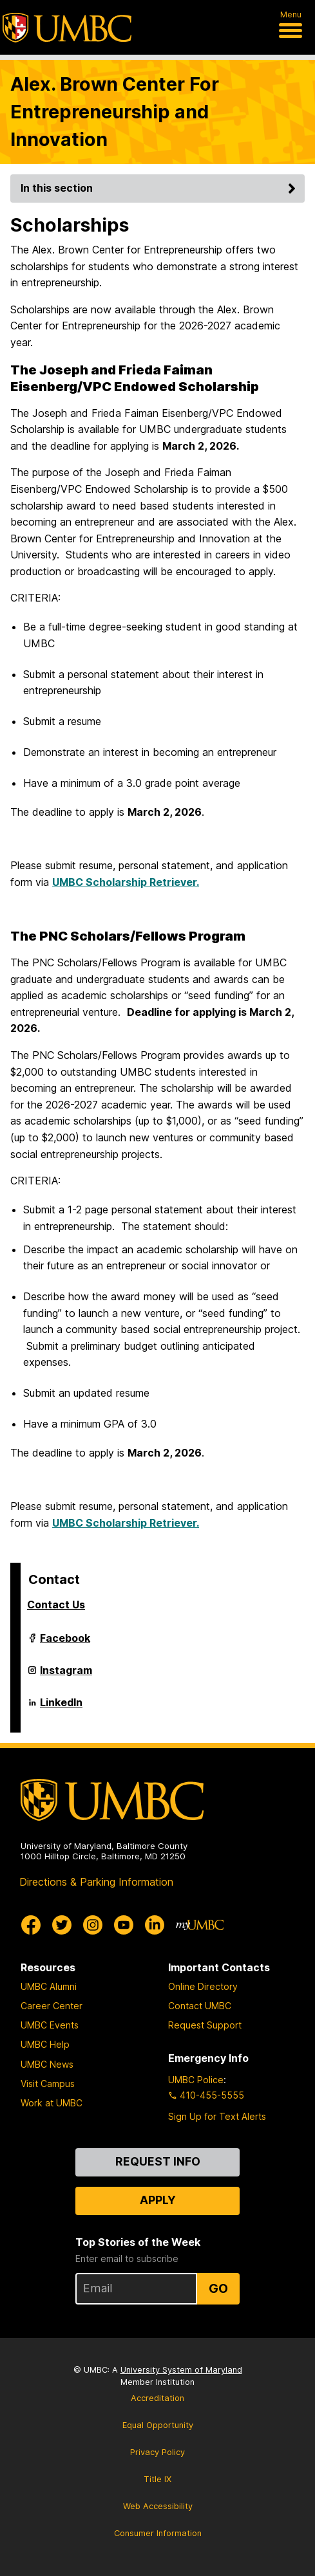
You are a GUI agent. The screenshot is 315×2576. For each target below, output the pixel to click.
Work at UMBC (51, 2102)
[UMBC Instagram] (93, 1925)
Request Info (157, 2161)
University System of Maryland (181, 2370)
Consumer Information (158, 2533)
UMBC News (47, 2064)
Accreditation (157, 2398)
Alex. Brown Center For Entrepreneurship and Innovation (114, 112)
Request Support (205, 2024)
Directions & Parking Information (96, 1881)
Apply (158, 2200)
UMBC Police (196, 2079)
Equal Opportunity (157, 2425)
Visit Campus (48, 2083)
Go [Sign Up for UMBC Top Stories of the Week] (218, 2288)
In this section (160, 187)
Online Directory (203, 1986)
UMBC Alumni (49, 1986)
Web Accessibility (158, 2506)
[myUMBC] (199, 1925)
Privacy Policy (157, 2452)
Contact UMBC (199, 2005)
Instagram (66, 1675)
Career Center (51, 2005)
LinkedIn (61, 1707)
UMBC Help (45, 2044)
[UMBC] (67, 28)
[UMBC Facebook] (31, 1925)
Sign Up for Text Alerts (217, 2116)
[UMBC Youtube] (124, 1925)
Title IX (157, 2479)
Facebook (65, 1643)
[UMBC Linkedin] (154, 1925)
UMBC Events (50, 2024)
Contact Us (56, 1604)
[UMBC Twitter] (62, 1925)
